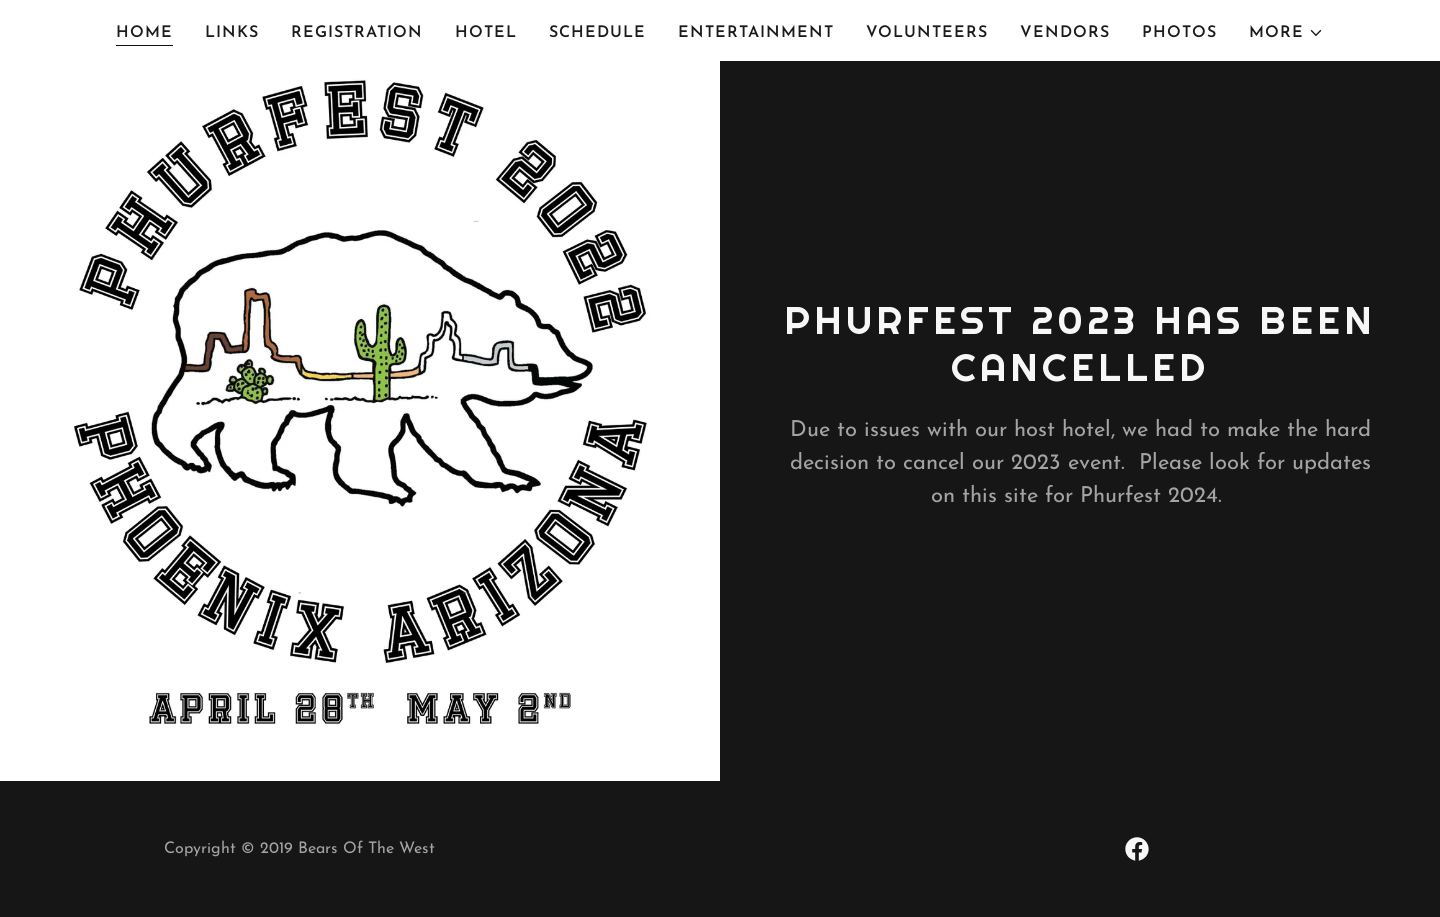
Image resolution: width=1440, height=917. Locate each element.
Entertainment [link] (756, 33)
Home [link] (144, 33)
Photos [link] (1179, 33)
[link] (1137, 849)
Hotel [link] (486, 33)
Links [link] (232, 33)
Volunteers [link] (927, 33)
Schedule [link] (597, 33)
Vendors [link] (1065, 33)
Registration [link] (357, 33)
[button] (1286, 33)
